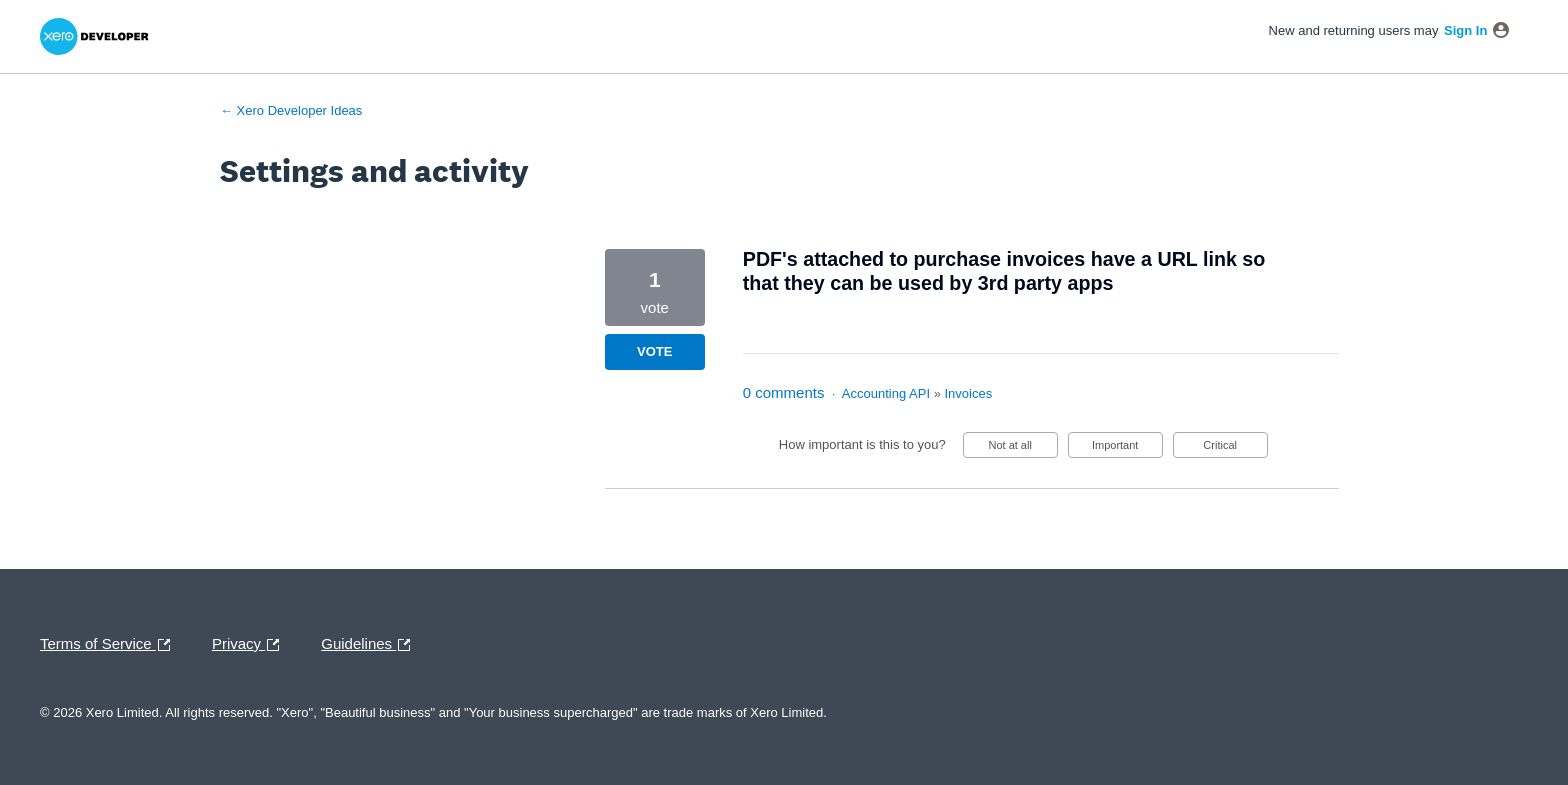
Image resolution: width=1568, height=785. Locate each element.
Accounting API (886, 393)
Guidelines (370, 645)
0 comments (784, 392)
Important (1127, 448)
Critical (1235, 448)
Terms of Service (110, 645)
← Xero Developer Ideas (291, 110)
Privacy (250, 645)
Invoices (969, 393)
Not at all (1022, 448)
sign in (1465, 30)
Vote (654, 351)
